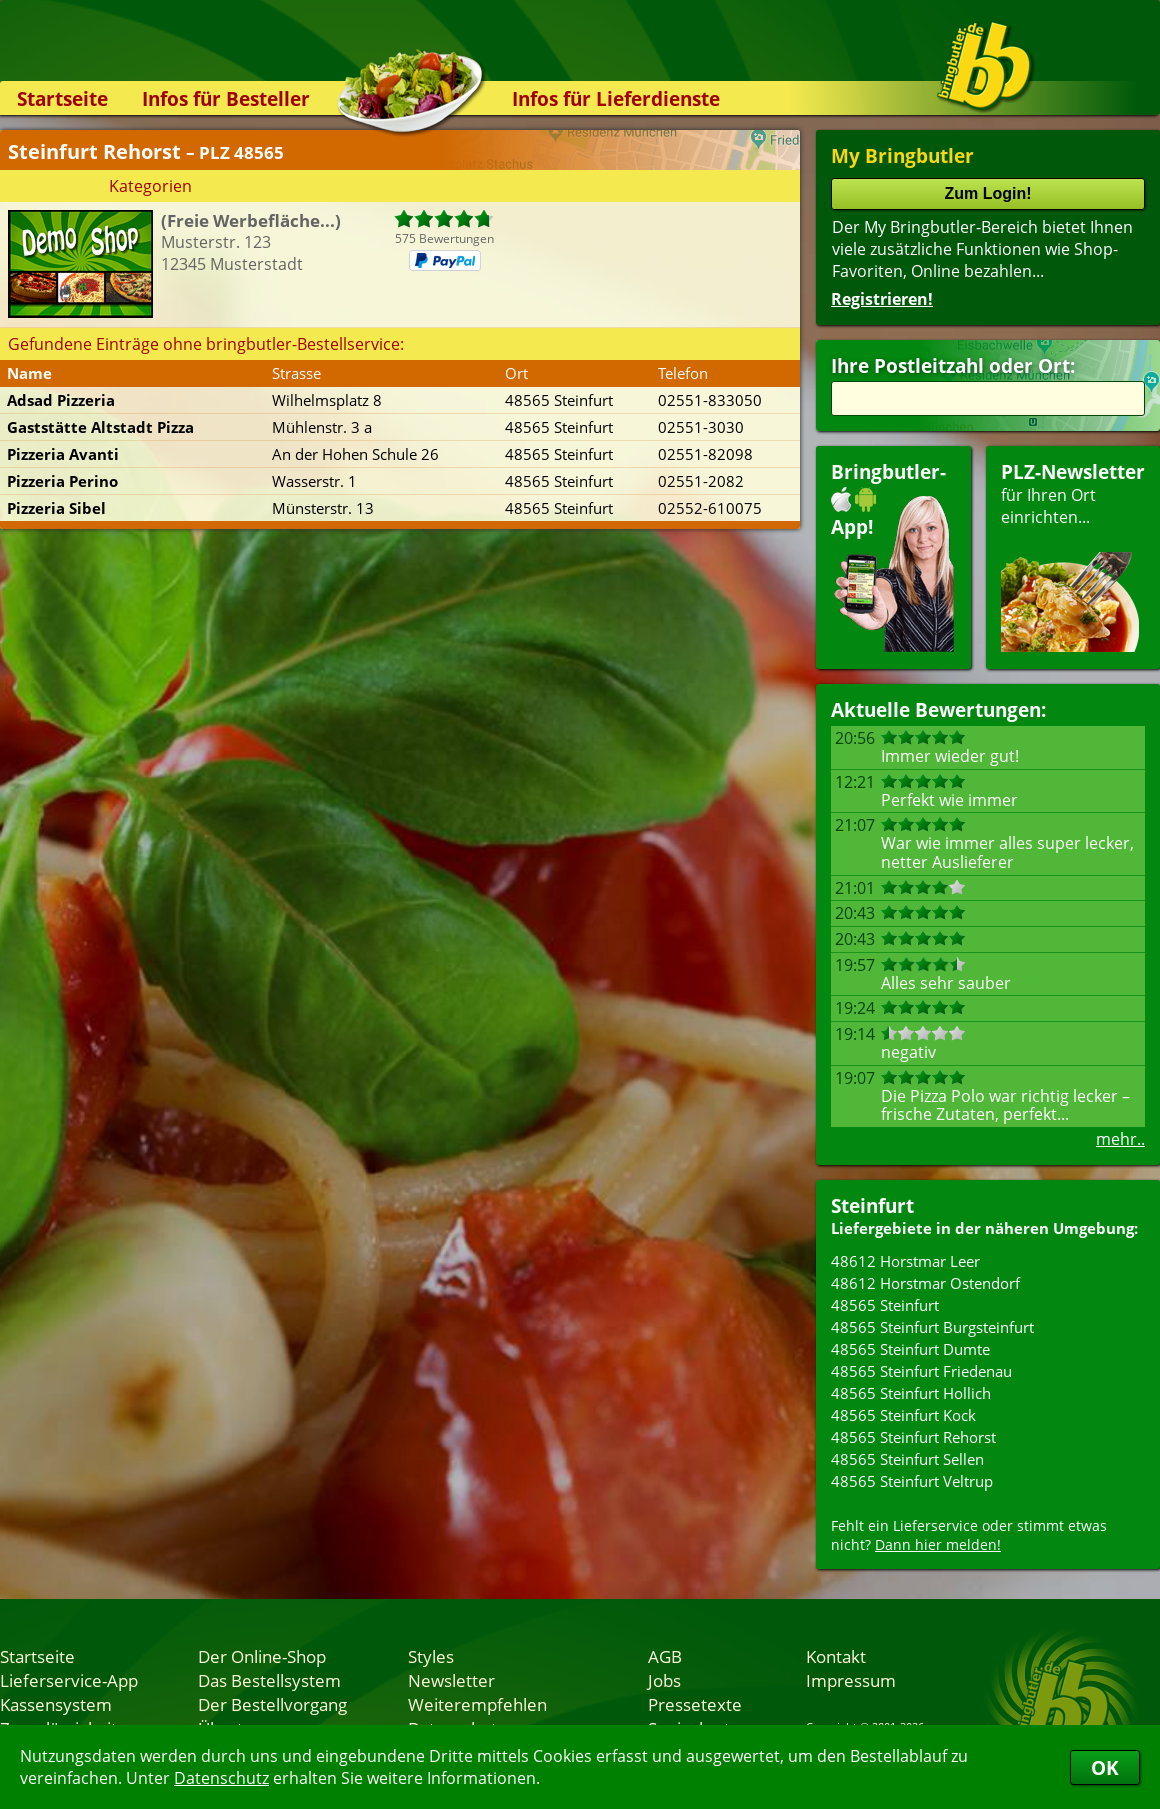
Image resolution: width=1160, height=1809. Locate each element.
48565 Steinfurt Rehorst (913, 1437)
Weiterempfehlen (477, 1704)
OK (1105, 1767)
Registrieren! (882, 299)
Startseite (62, 98)
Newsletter (451, 1680)
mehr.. (1120, 1139)
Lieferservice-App (69, 1680)
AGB (665, 1656)
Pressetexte (695, 1704)
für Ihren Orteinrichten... (1073, 555)
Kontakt (836, 1656)
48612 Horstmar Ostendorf (925, 1283)
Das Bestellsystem (269, 1680)
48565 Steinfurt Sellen (907, 1459)
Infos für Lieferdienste (616, 98)
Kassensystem (56, 1704)
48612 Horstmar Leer (905, 1261)
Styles (431, 1656)
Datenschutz (221, 1778)
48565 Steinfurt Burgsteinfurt (932, 1327)
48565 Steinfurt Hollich (911, 1393)
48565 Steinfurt (885, 1305)
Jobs (664, 1680)
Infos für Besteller (226, 98)
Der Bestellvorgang (272, 1704)
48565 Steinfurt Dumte (910, 1349)
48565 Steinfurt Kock (903, 1415)
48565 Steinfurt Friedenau (921, 1371)
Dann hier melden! (938, 1544)
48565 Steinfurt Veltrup (912, 1481)
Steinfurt (872, 1205)
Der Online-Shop (262, 1656)
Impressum (851, 1680)
